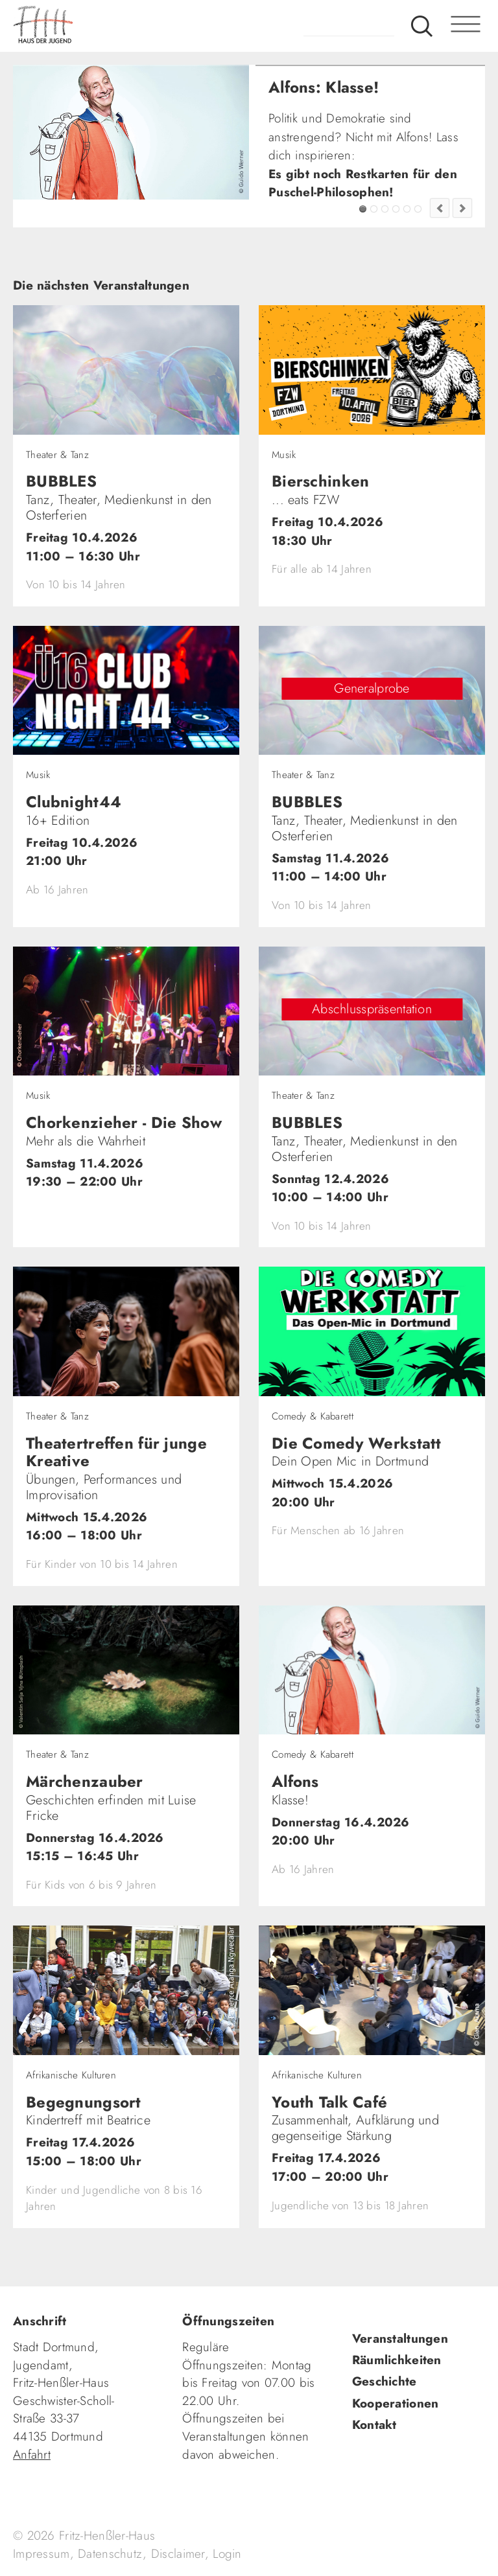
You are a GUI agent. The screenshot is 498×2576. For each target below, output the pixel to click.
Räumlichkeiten (397, 2360)
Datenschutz (110, 2553)
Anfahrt (32, 2454)
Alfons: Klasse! (363, 209)
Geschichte (384, 2381)
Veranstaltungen (400, 2338)
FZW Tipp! (374, 209)
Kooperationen (395, 2403)
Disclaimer (178, 2553)
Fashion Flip (407, 209)
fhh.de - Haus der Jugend (94, 26)
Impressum (41, 2553)
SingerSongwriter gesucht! (385, 209)
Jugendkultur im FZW (418, 209)
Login (227, 2553)
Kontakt (374, 2424)
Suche (421, 26)
